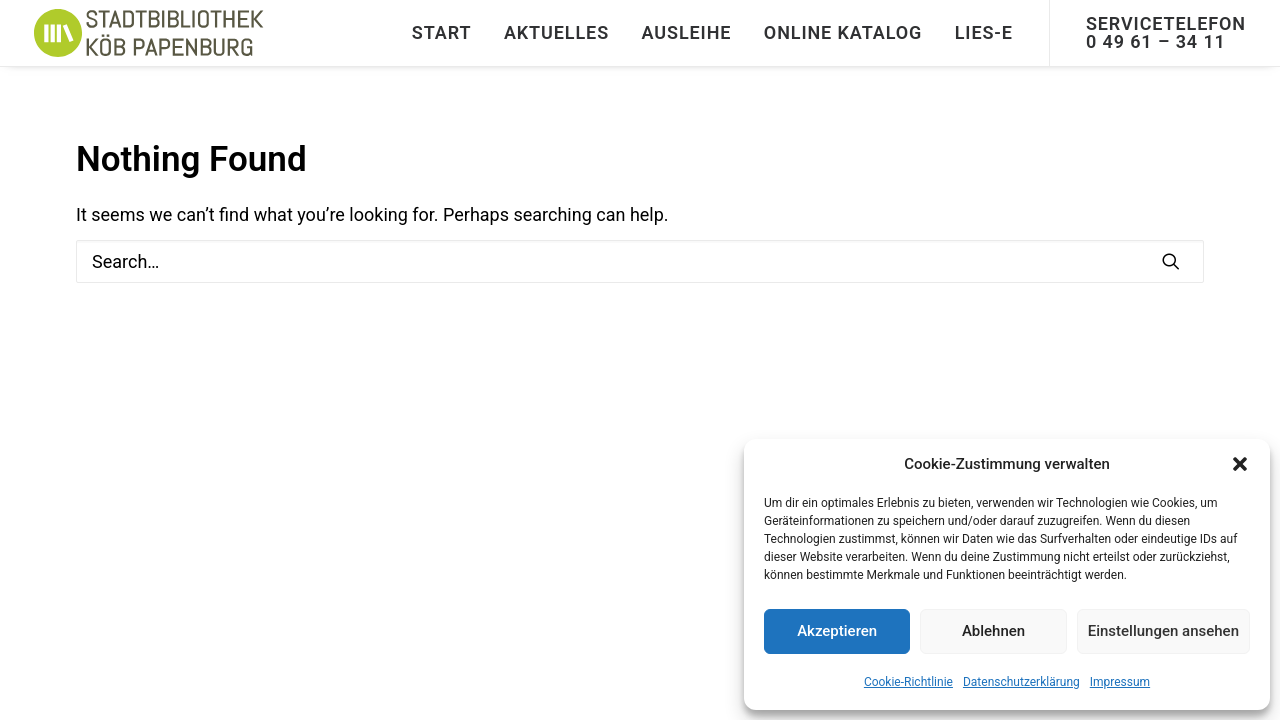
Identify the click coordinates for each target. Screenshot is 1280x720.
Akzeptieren (837, 631)
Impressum (1120, 682)
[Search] (640, 261)
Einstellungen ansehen (1163, 631)
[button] (1240, 464)
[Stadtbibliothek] (149, 33)
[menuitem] (442, 33)
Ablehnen (993, 631)
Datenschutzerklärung (1021, 682)
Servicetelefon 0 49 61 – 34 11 (1166, 32)
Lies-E (984, 32)
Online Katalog (843, 32)
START (442, 32)
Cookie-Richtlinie (908, 682)
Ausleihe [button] (687, 32)
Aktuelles (556, 32)
